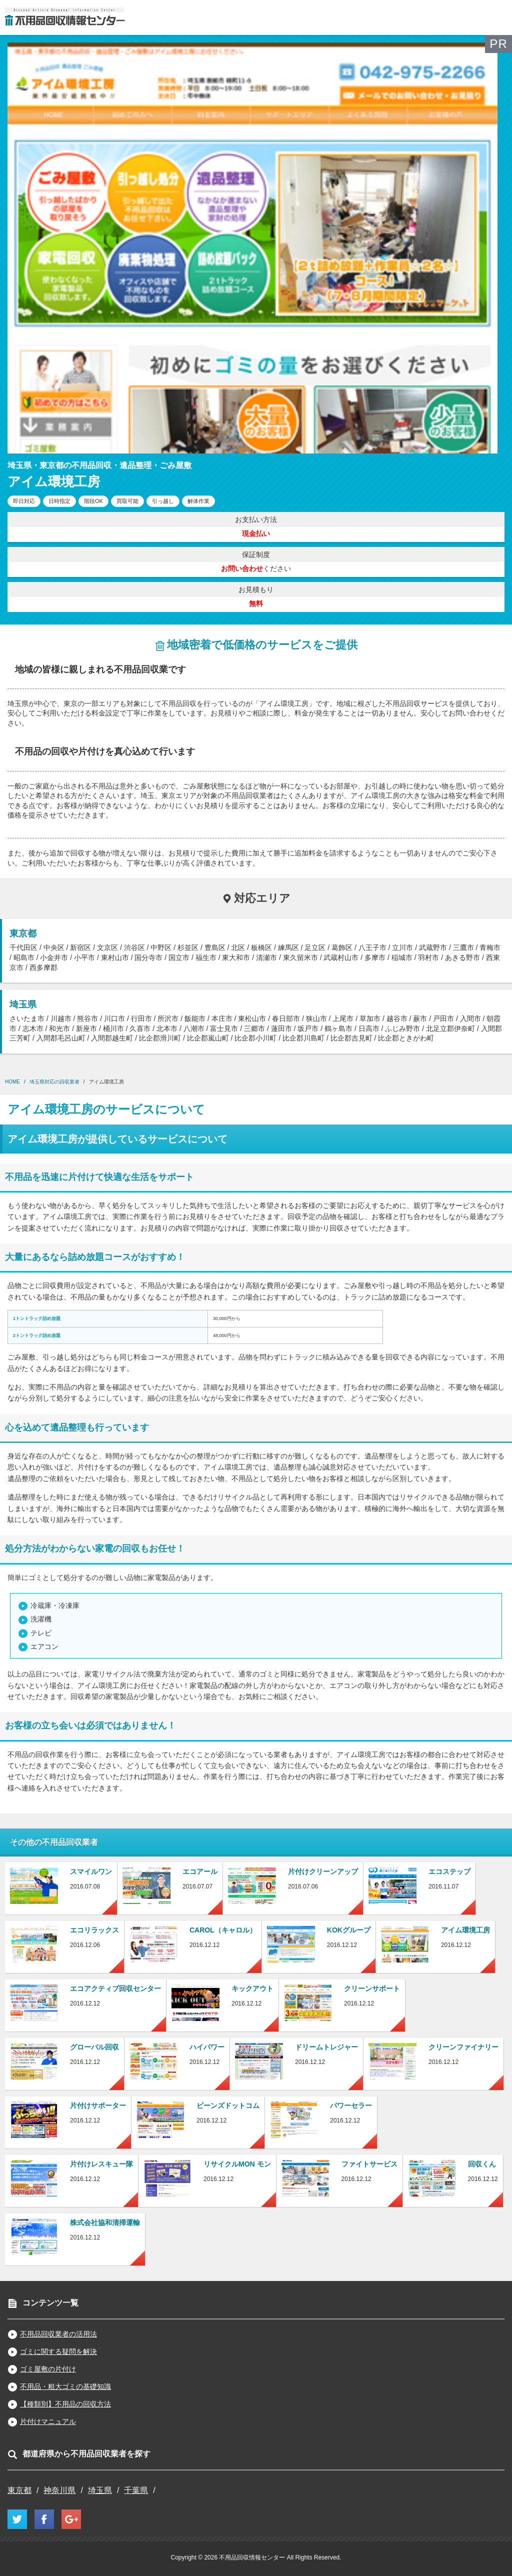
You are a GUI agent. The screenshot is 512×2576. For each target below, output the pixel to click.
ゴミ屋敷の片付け (48, 2369)
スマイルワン (91, 1872)
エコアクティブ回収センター (115, 1988)
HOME (12, 1081)
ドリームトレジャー (326, 2047)
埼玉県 (100, 2490)
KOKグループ (348, 1930)
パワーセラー (351, 2106)
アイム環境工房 (465, 1930)
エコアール (200, 1872)
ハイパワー (207, 2047)
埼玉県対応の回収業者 (55, 1081)
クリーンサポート (372, 1988)
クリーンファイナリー (463, 2047)
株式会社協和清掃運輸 (105, 2222)
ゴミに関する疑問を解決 (58, 2352)
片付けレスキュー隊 (101, 2164)
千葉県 (136, 2490)
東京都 (20, 2490)
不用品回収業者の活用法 (58, 2334)
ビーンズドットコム (228, 2106)
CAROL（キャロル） (223, 1930)
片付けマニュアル (48, 2422)
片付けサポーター (98, 2106)
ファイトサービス (370, 2164)
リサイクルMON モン (237, 2164)
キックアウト (253, 1988)
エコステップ (449, 1872)
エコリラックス (94, 1930)
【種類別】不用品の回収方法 (65, 2404)
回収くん (482, 2164)
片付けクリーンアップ (323, 1872)
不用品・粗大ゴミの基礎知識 (65, 2386)
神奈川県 (60, 2490)
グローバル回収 (94, 2047)
